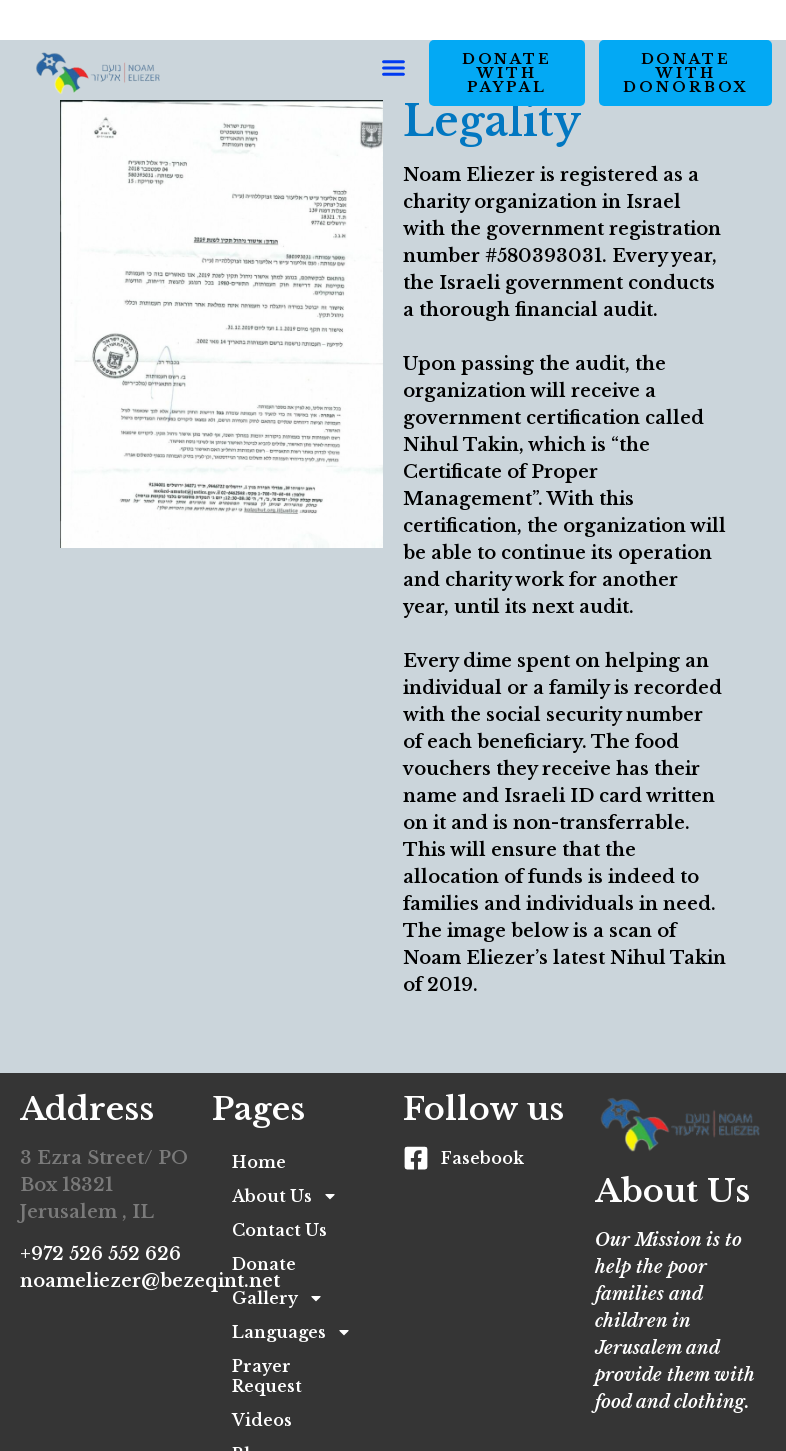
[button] (394, 67)
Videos (262, 1420)
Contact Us (279, 1230)
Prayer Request (267, 1376)
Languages (292, 1332)
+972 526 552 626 (100, 1254)
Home (259, 1162)
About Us (285, 1196)
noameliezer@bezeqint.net (150, 1281)
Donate (264, 1264)
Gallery (278, 1298)
